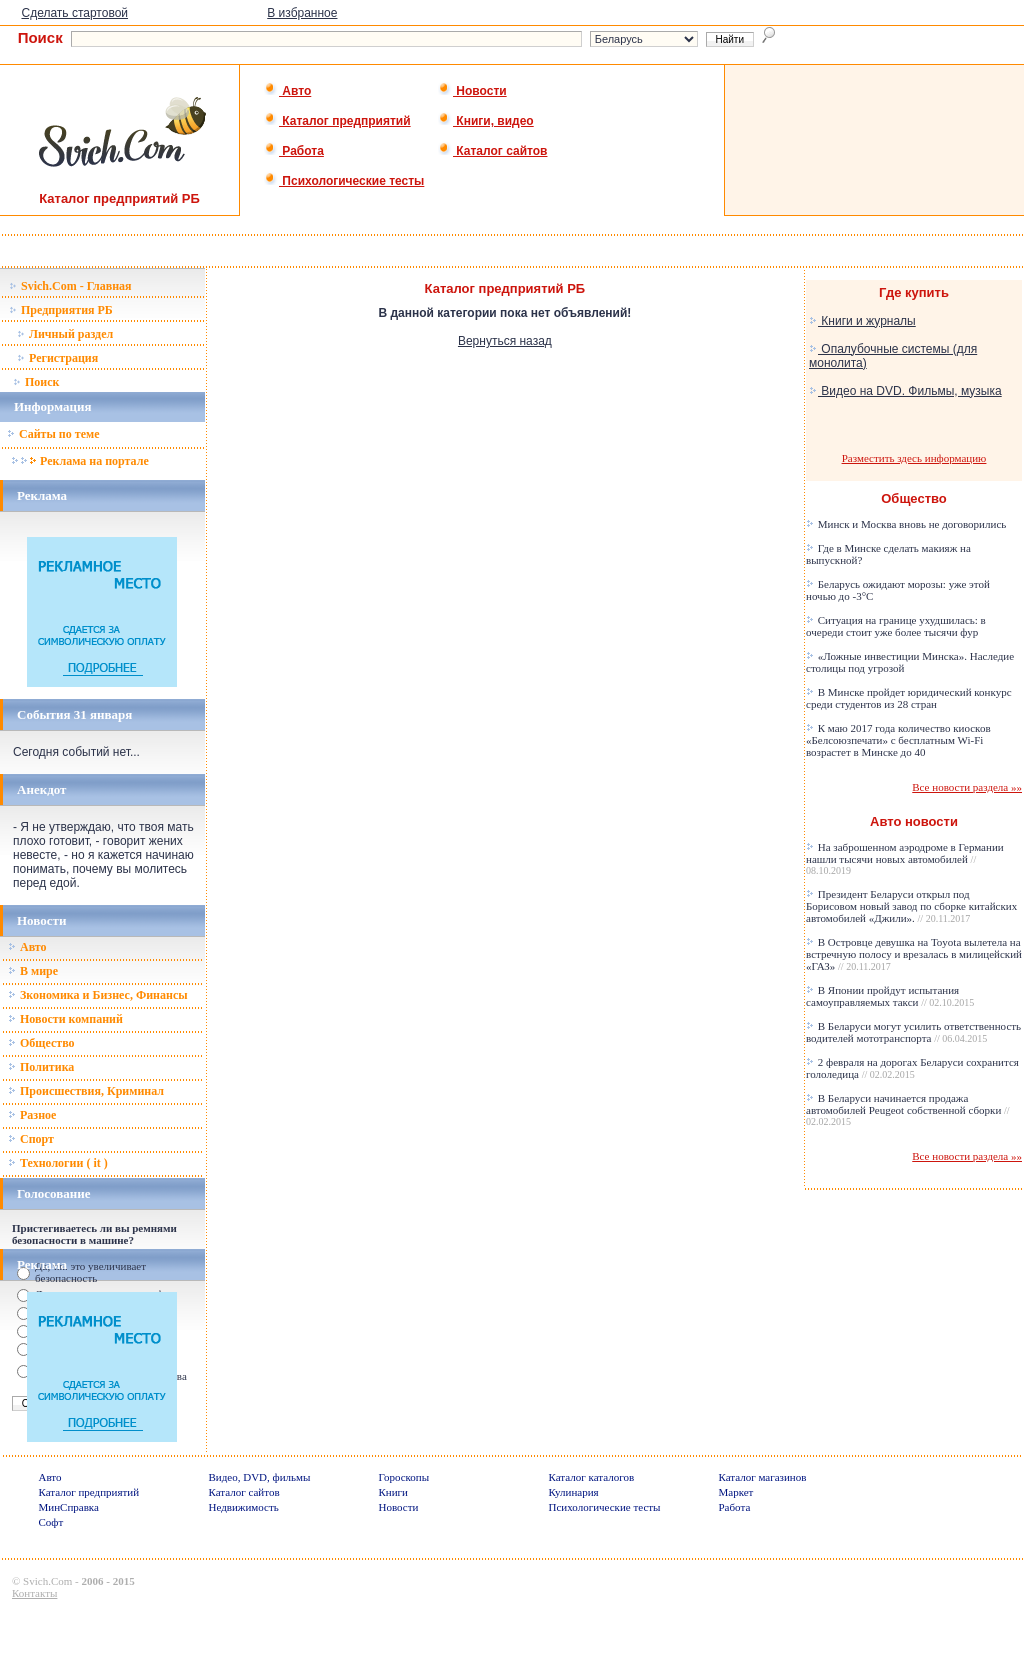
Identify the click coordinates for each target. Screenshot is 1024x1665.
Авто (287, 91)
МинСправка (69, 1507)
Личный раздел (65, 334)
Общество (41, 1043)
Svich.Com (47, 1581)
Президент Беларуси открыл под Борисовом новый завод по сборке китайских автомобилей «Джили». (911, 906)
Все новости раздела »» (967, 787)
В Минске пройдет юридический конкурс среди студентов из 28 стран (909, 698)
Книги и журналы (862, 321)
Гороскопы (404, 1477)
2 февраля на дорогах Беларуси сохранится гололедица (912, 1068)
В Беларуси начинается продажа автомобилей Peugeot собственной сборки (908, 1109)
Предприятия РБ (61, 310)
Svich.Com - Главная (70, 286)
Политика (41, 1067)
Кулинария (574, 1492)
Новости (472, 91)
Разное (32, 1115)
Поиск (36, 382)
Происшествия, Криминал (86, 1091)
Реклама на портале (79, 461)
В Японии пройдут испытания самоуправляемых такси (890, 996)
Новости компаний (65, 1019)
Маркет (736, 1492)
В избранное (302, 13)
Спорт (31, 1139)
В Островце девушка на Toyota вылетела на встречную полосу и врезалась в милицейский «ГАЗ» (914, 954)
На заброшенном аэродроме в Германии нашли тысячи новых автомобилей (905, 858)
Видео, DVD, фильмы (260, 1477)
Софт (51, 1522)
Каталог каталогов (592, 1477)
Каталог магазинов (763, 1477)
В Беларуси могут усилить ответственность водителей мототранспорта (913, 1032)
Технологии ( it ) (58, 1163)
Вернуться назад (505, 341)
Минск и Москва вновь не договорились (906, 524)
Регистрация (57, 358)
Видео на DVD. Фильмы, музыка (905, 391)
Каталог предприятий (337, 121)
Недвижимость (244, 1507)
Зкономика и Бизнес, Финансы (98, 995)
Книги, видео (486, 121)
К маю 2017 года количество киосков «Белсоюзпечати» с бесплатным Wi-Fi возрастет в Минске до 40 (898, 740)
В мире (33, 971)
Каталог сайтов (492, 151)
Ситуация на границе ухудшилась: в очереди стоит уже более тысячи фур (896, 626)
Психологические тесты (344, 181)
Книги (394, 1492)
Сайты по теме (53, 434)
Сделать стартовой (74, 13)
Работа (294, 151)
